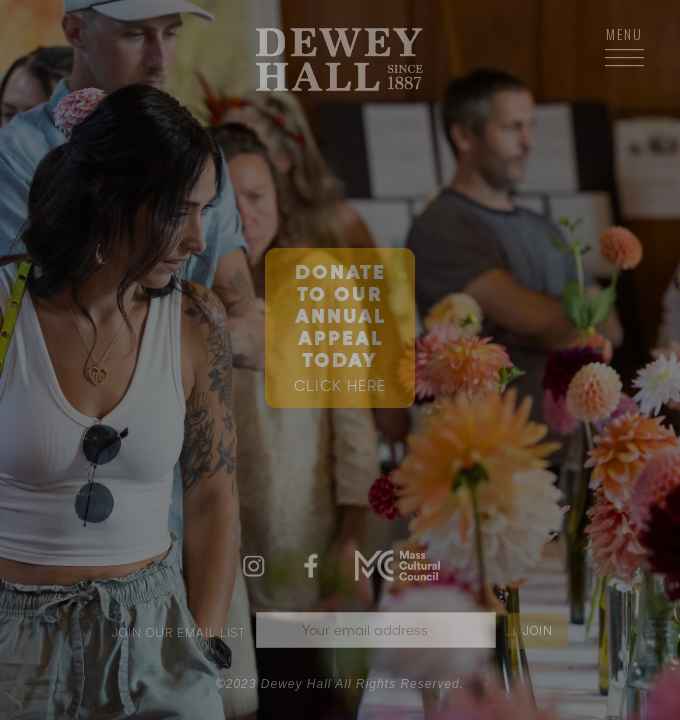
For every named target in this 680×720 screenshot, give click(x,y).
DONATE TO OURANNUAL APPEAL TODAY (340, 328)
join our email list (179, 632)
